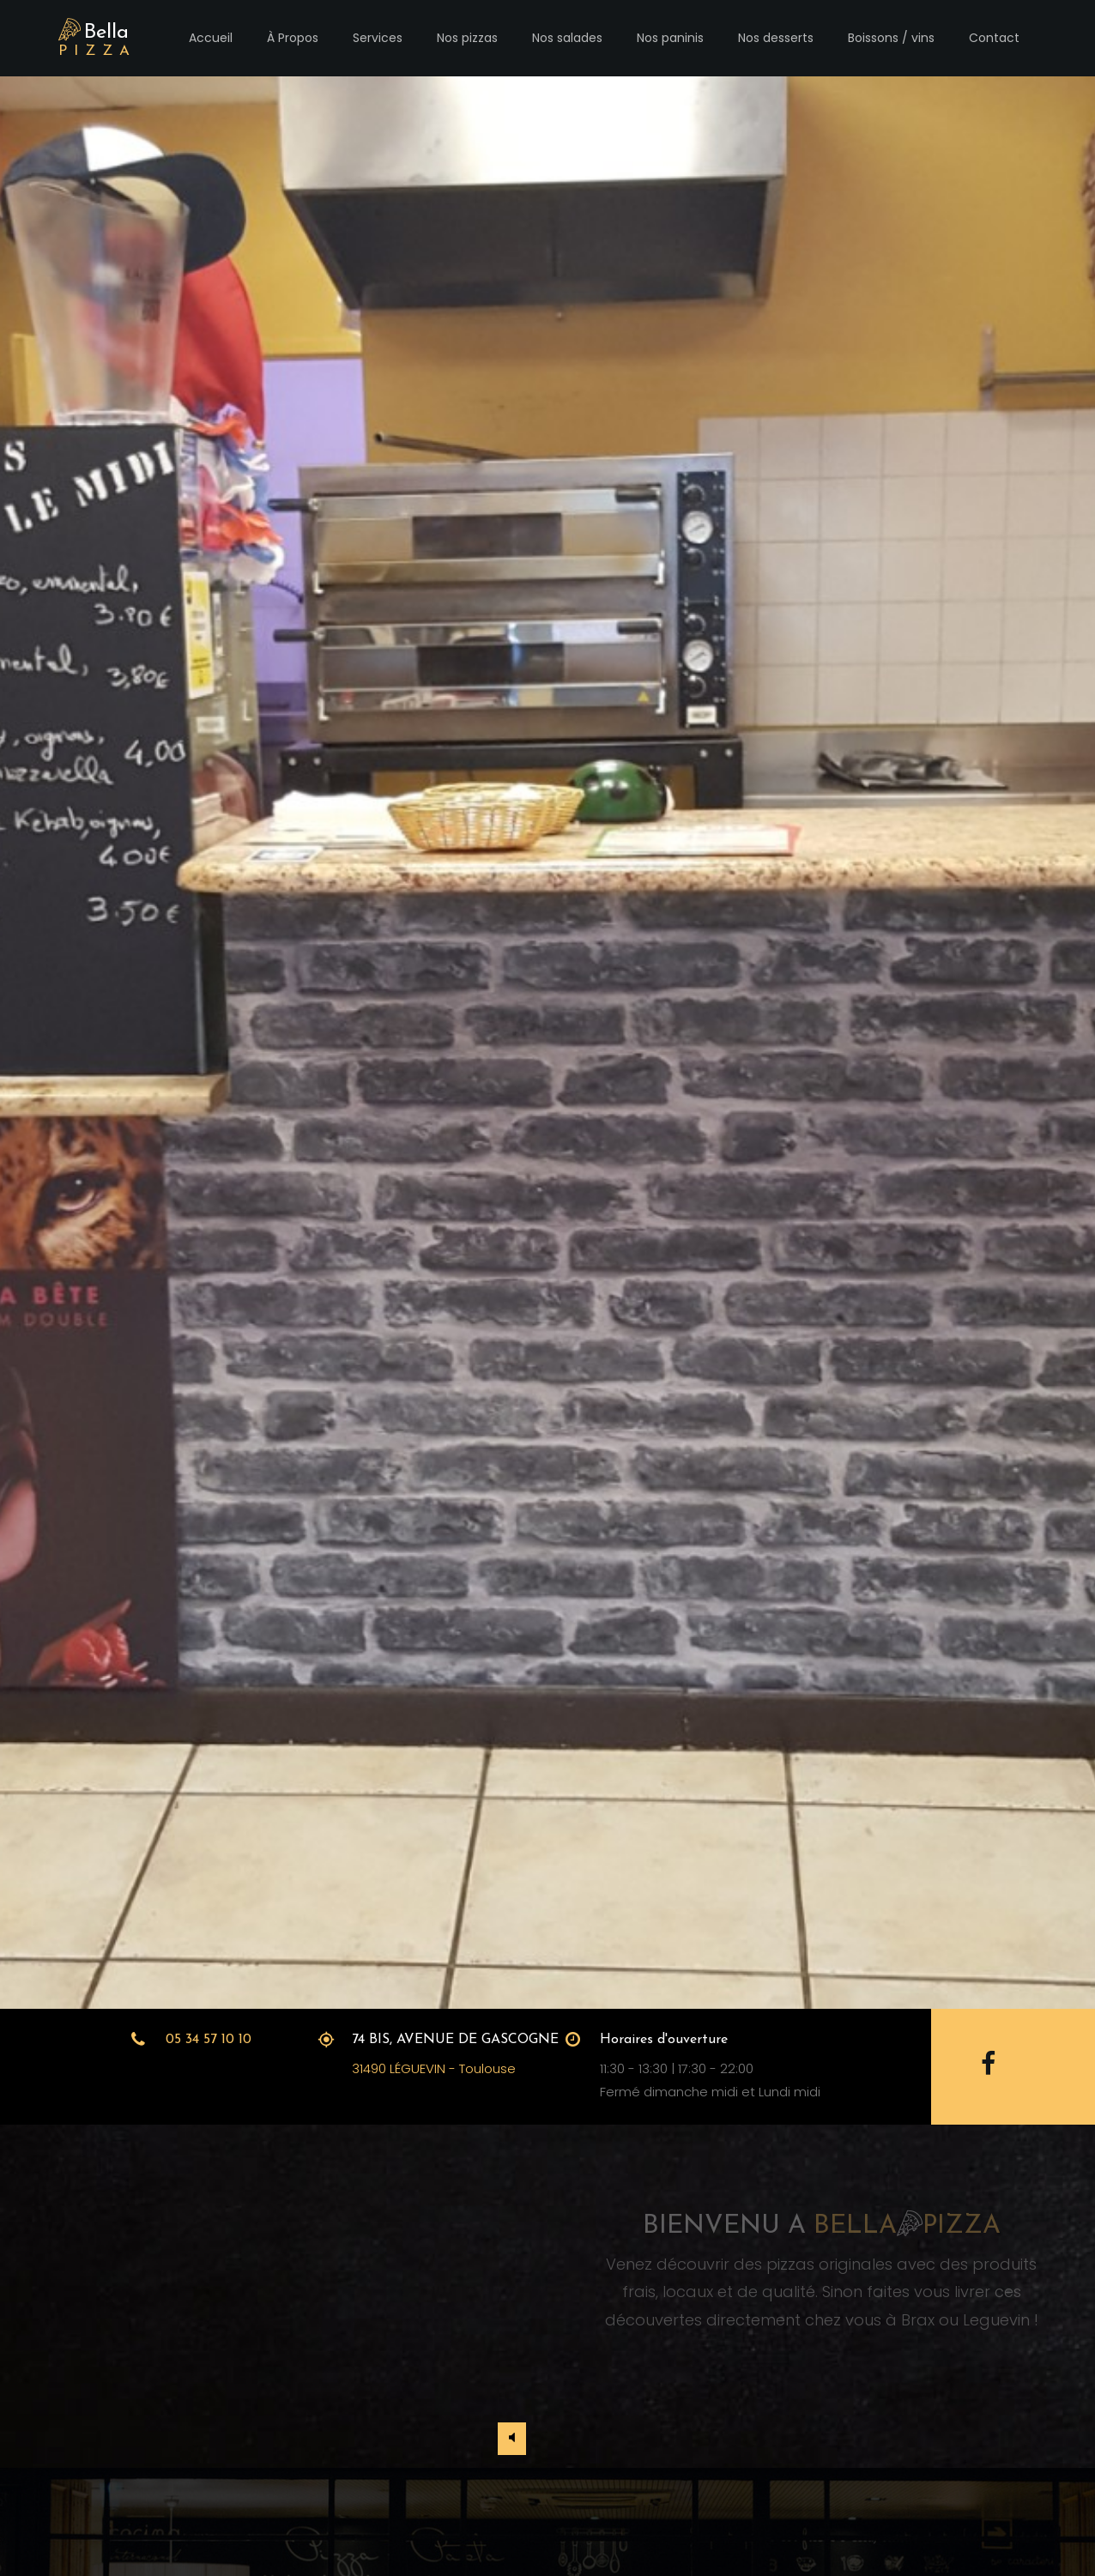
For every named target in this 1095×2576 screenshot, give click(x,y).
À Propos (292, 37)
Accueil (211, 37)
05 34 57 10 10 (208, 2040)
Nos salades (567, 37)
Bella (97, 39)
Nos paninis (670, 37)
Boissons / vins (891, 37)
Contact (994, 37)
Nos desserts (776, 37)
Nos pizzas (467, 37)
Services (377, 37)
